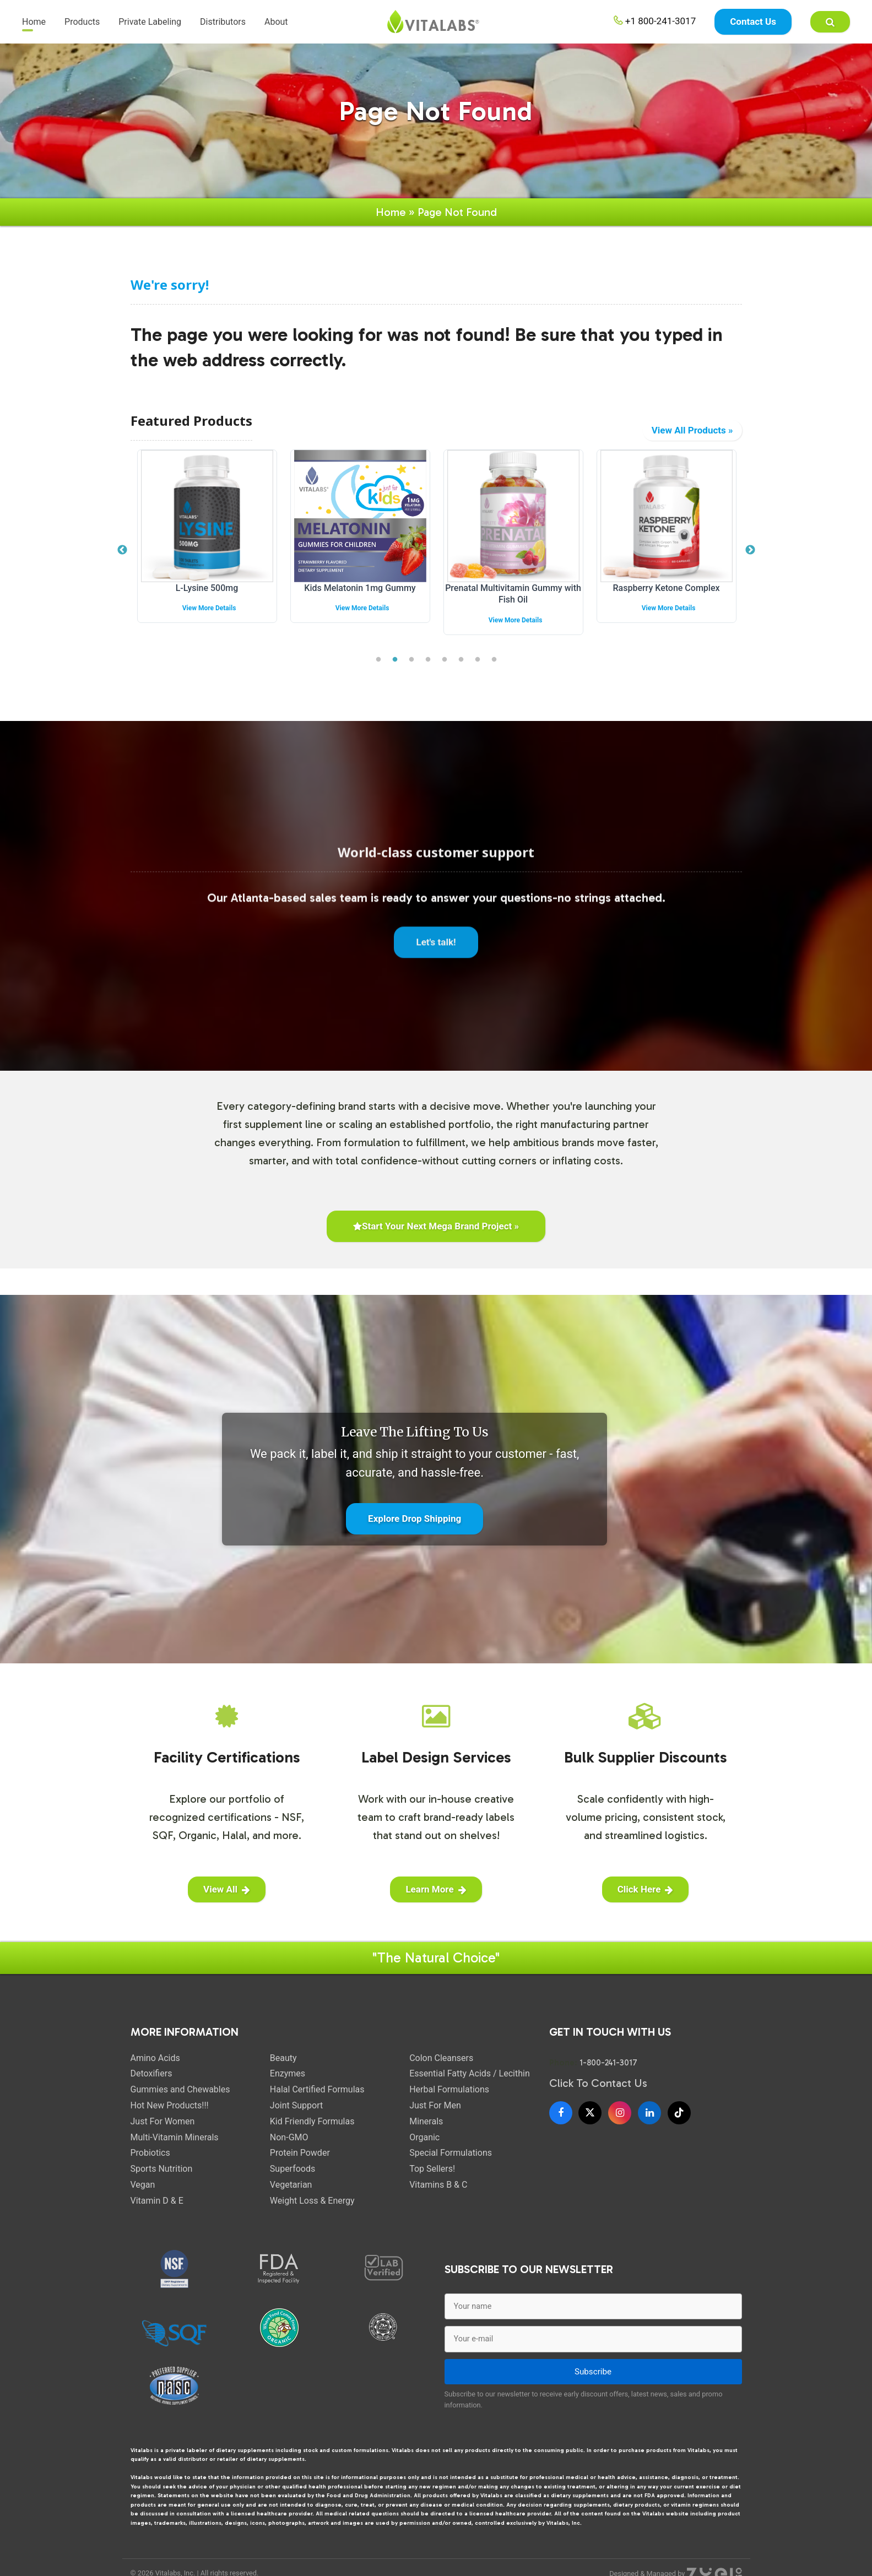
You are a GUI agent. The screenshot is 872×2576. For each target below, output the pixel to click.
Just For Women (163, 2132)
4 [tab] (428, 670)
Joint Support (296, 2116)
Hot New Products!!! (170, 2116)
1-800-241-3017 (608, 2074)
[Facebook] (560, 2123)
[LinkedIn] (649, 2123)
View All (226, 1900)
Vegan (143, 2195)
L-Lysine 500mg (261, 599)
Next (750, 561)
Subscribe (593, 2383)
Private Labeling (149, 22)
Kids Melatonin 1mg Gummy (414, 599)
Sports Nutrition (162, 2179)
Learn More (435, 1900)
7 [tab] (477, 670)
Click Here (646, 1900)
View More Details (263, 619)
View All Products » (692, 441)
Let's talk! (436, 961)
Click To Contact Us (598, 2094)
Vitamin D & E (157, 2211)
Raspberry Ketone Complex (720, 599)
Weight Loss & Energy (312, 2211)
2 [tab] (394, 670)
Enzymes (287, 2084)
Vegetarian (291, 2195)
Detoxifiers (151, 2084)
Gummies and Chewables (180, 2100)
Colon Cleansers (441, 2069)
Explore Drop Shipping (414, 1529)
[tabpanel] (261, 555)
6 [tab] (461, 670)
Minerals (426, 2132)
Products (82, 22)
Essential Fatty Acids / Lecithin (469, 2084)
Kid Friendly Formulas (312, 2132)
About (276, 22)
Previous (122, 561)
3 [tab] (411, 670)
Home (34, 22)
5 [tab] (444, 670)
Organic (424, 2148)
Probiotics (150, 2164)
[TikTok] (679, 2123)
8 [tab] (494, 670)
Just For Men (435, 2116)
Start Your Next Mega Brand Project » (436, 1237)
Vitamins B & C (438, 2195)
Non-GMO (289, 2148)
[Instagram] (619, 2123)
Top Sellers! (432, 2179)
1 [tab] (378, 670)
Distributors (223, 22)
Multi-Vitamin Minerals (175, 2148)
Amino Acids (155, 2069)
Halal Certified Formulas (317, 2100)
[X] (590, 2123)
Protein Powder (300, 2164)
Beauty (283, 2069)
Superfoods (292, 2179)
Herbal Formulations (449, 2100)
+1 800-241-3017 (655, 20)
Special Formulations (450, 2164)
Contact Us (753, 22)
